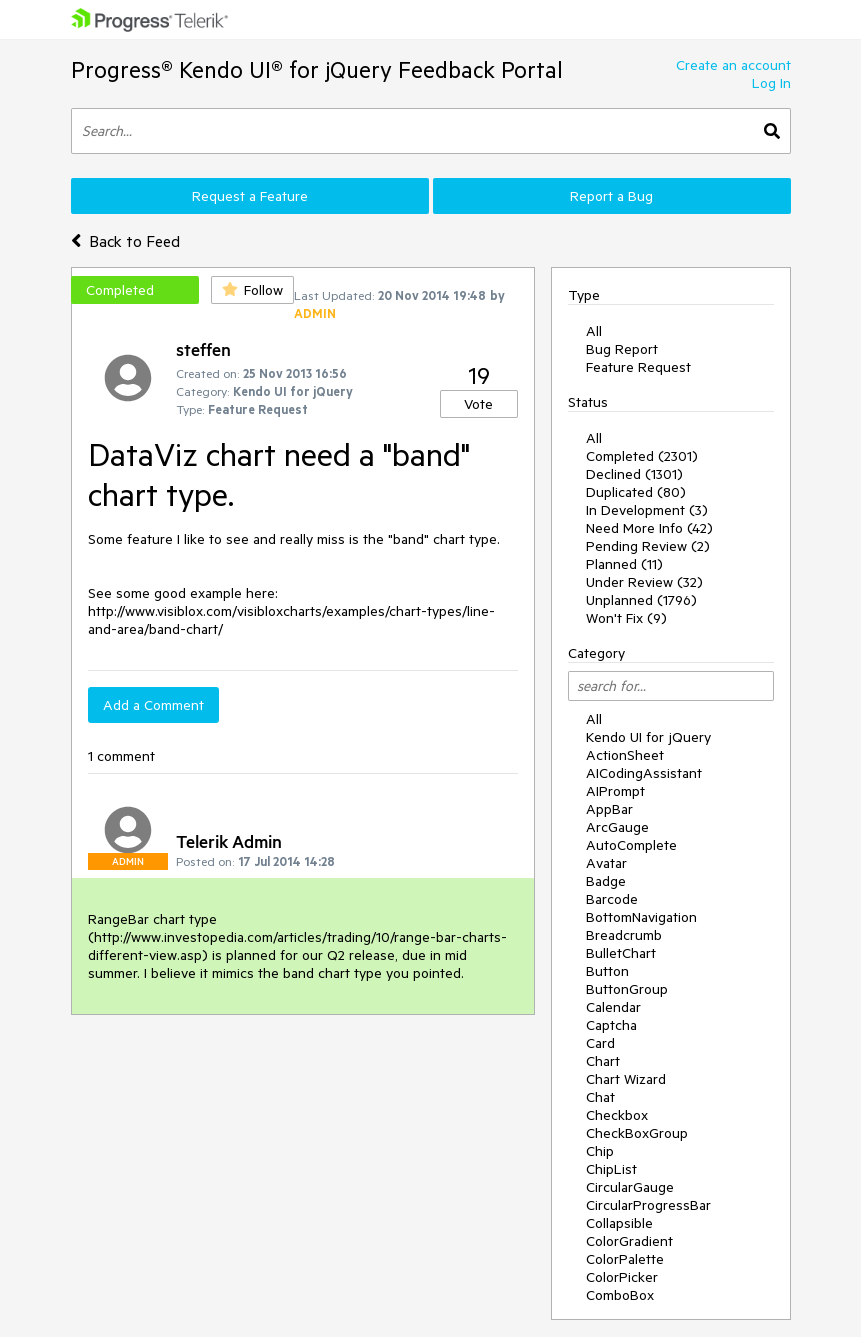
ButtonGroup (627, 989)
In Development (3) (647, 510)
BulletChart (621, 953)
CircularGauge (630, 1187)
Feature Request (638, 367)
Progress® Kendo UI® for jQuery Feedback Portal (317, 69)
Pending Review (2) (648, 546)
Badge (606, 881)
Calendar (613, 1007)
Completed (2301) (642, 456)
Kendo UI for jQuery (648, 737)
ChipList (611, 1169)
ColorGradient (629, 1241)
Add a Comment (153, 705)
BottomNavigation (641, 917)
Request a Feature (250, 196)
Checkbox (617, 1115)
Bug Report (622, 349)
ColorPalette (625, 1259)
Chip (600, 1151)
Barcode (612, 899)
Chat (600, 1097)
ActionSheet (625, 755)
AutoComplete (631, 845)
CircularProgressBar (648, 1205)
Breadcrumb (624, 935)
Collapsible (619, 1223)
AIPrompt (615, 791)
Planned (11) (624, 564)
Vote (478, 404)
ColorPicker (622, 1277)
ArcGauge (617, 827)
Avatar (606, 863)
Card (600, 1043)
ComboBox (620, 1295)
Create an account (733, 65)
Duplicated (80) (636, 492)
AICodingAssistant (644, 773)
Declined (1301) (634, 474)
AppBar (609, 809)
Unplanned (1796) (641, 600)
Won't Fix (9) (626, 618)
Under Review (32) (644, 582)
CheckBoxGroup (637, 1133)
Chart (603, 1061)
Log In (771, 83)
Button (607, 971)
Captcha (611, 1025)
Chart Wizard (626, 1079)
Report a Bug (611, 196)
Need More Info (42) (649, 528)
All (594, 331)
